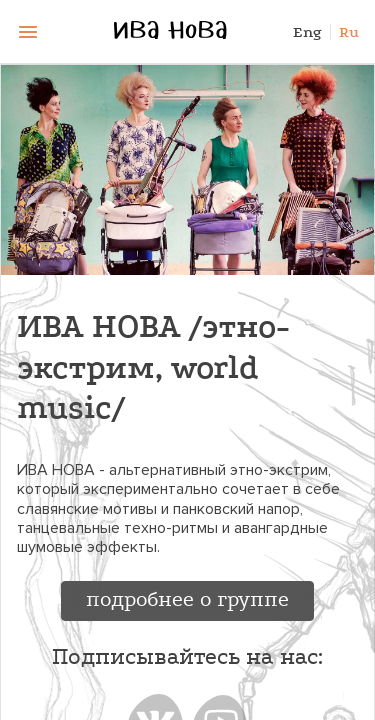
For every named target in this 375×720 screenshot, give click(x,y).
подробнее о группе (187, 599)
